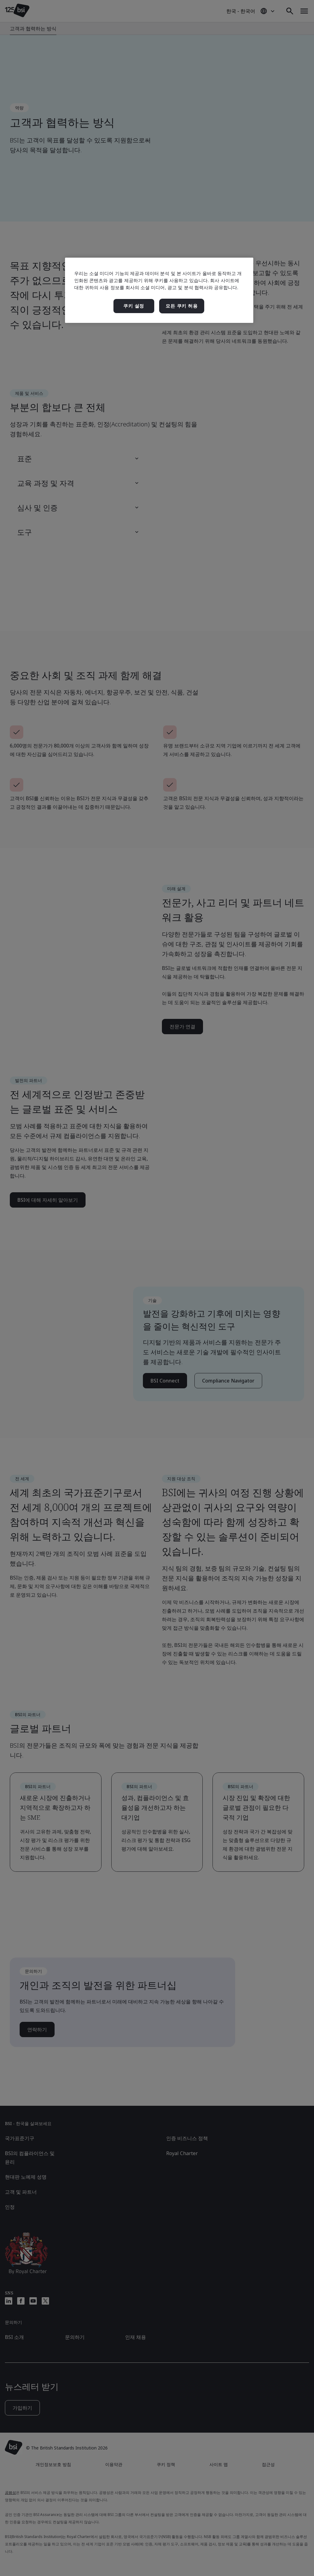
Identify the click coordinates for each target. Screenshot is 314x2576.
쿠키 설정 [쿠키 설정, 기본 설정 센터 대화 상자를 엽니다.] (133, 305)
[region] (159, 290)
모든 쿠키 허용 (182, 305)
